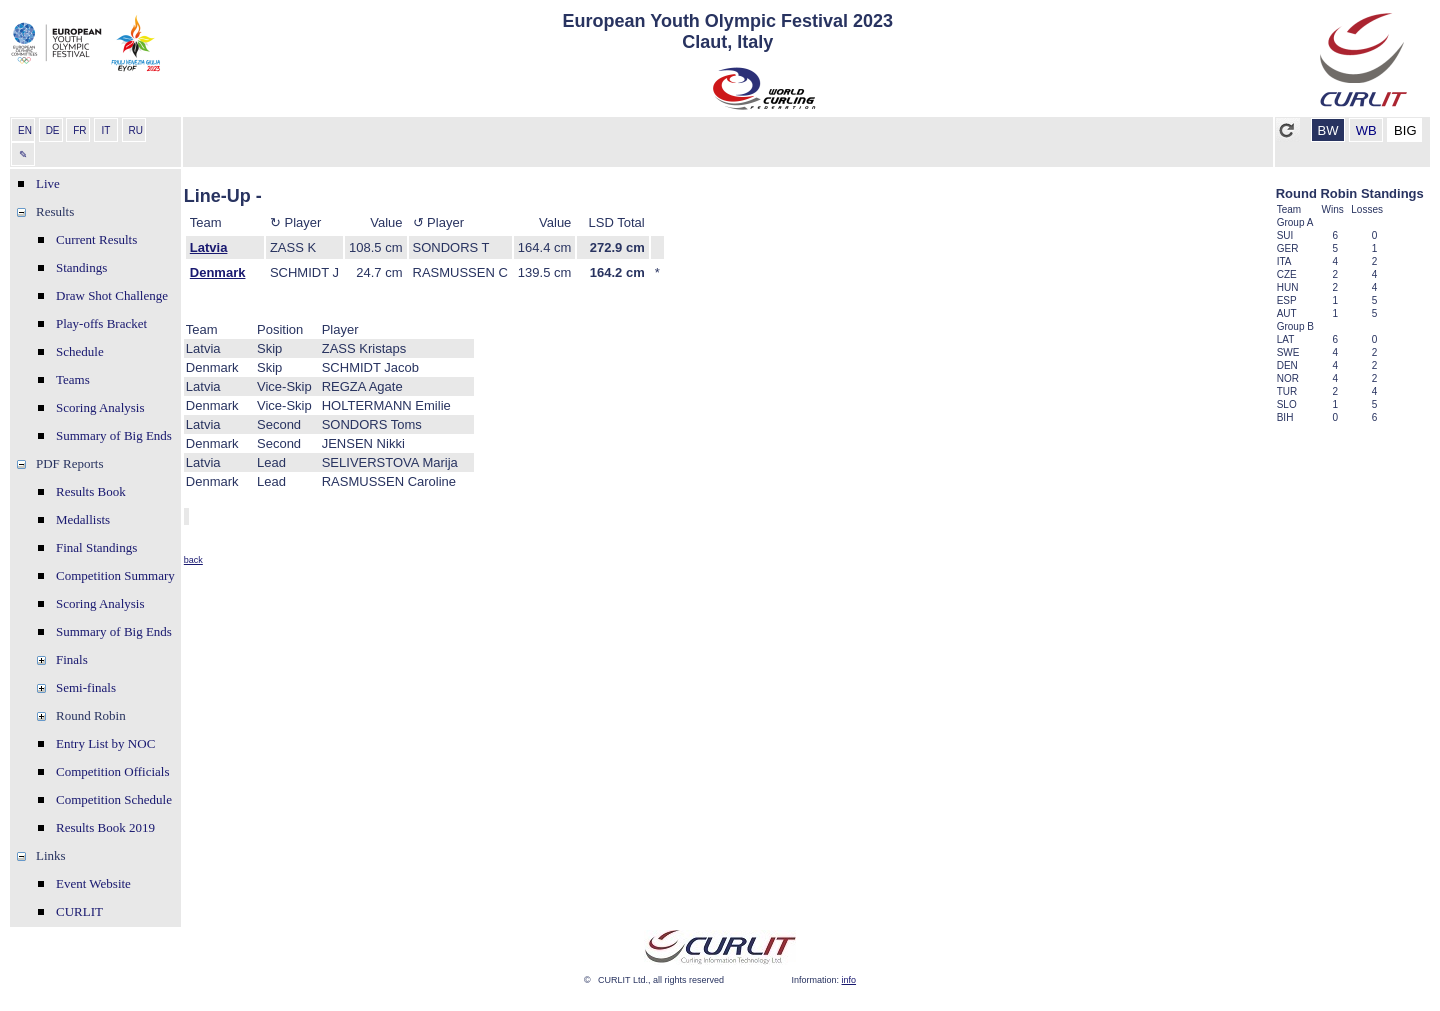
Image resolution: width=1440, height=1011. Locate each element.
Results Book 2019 (105, 827)
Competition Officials (113, 771)
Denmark (218, 272)
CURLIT (79, 911)
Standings (81, 267)
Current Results (96, 239)
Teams (73, 379)
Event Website (93, 883)
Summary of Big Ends (114, 435)
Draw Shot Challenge (112, 295)
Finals (72, 659)
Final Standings (96, 547)
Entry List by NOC (105, 743)
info (849, 980)
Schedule (80, 351)
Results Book (91, 491)
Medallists (83, 519)
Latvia (209, 247)
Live (48, 183)
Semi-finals (86, 687)
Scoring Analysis (100, 407)
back (193, 560)
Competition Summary (115, 575)
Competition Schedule (114, 799)
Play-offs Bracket (101, 323)
